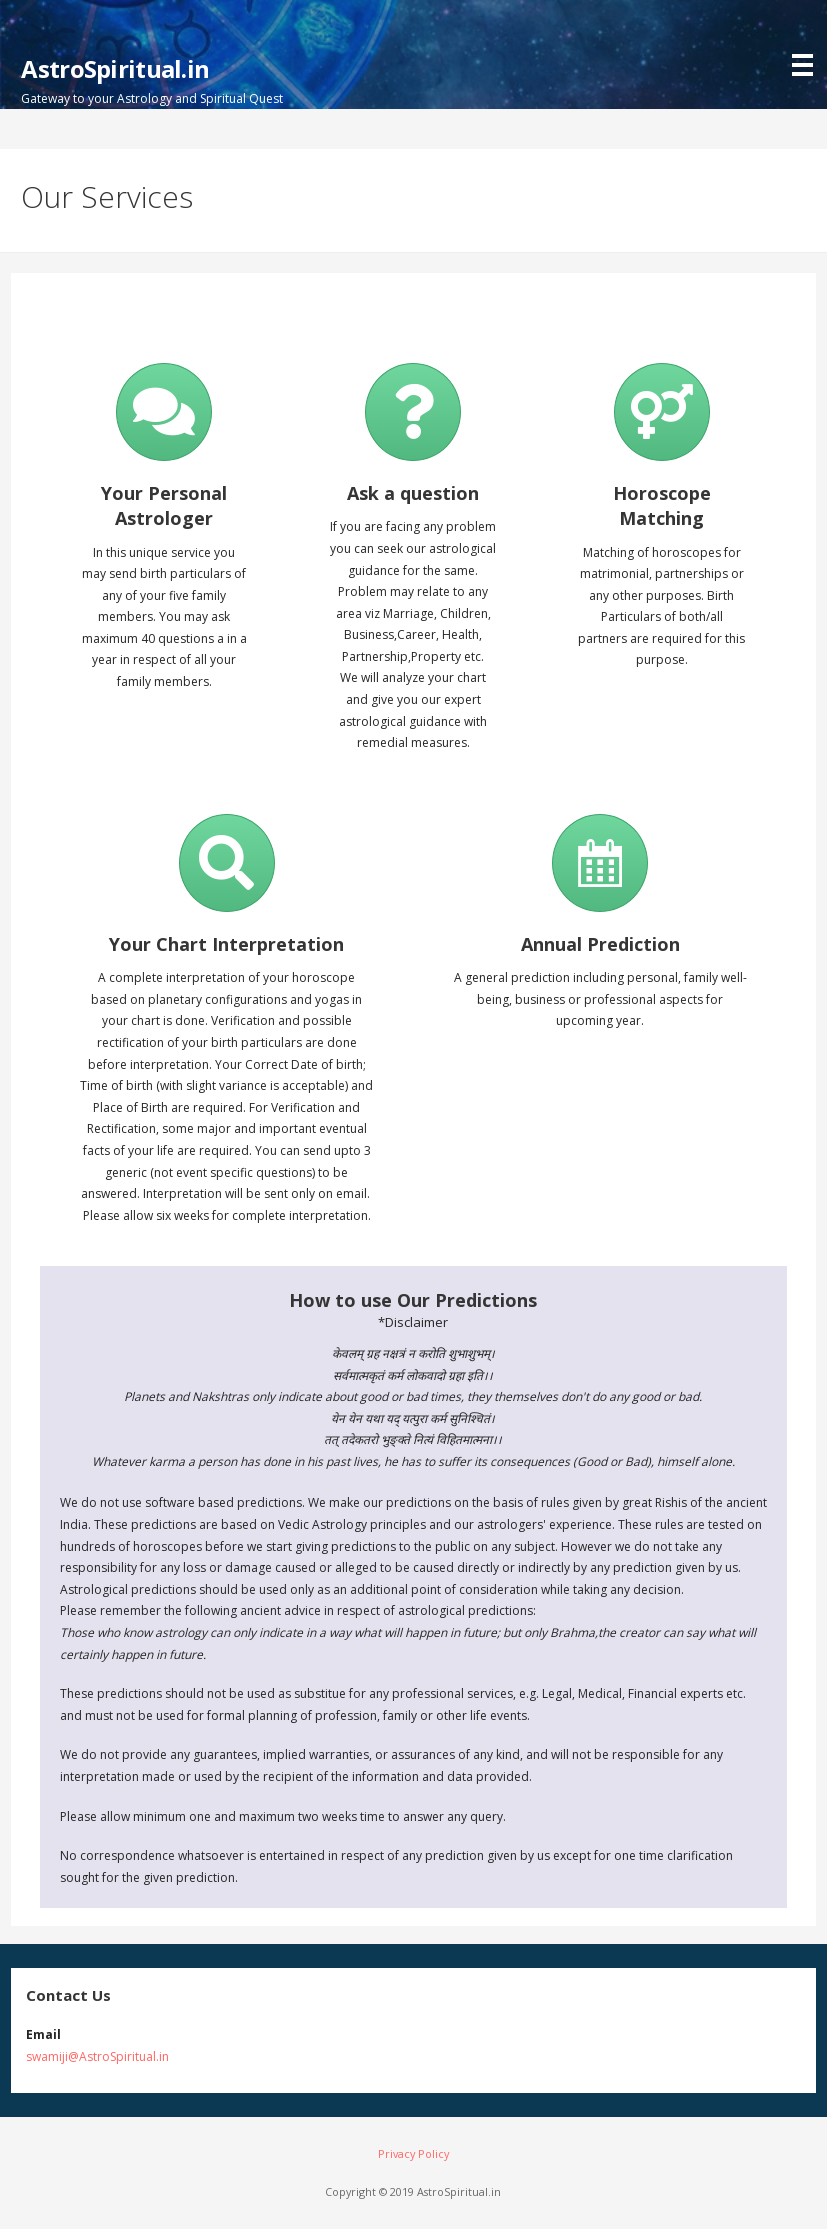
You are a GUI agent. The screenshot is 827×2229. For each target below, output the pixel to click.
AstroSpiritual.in (115, 68)
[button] (807, 40)
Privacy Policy (413, 2153)
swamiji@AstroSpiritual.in (97, 2056)
